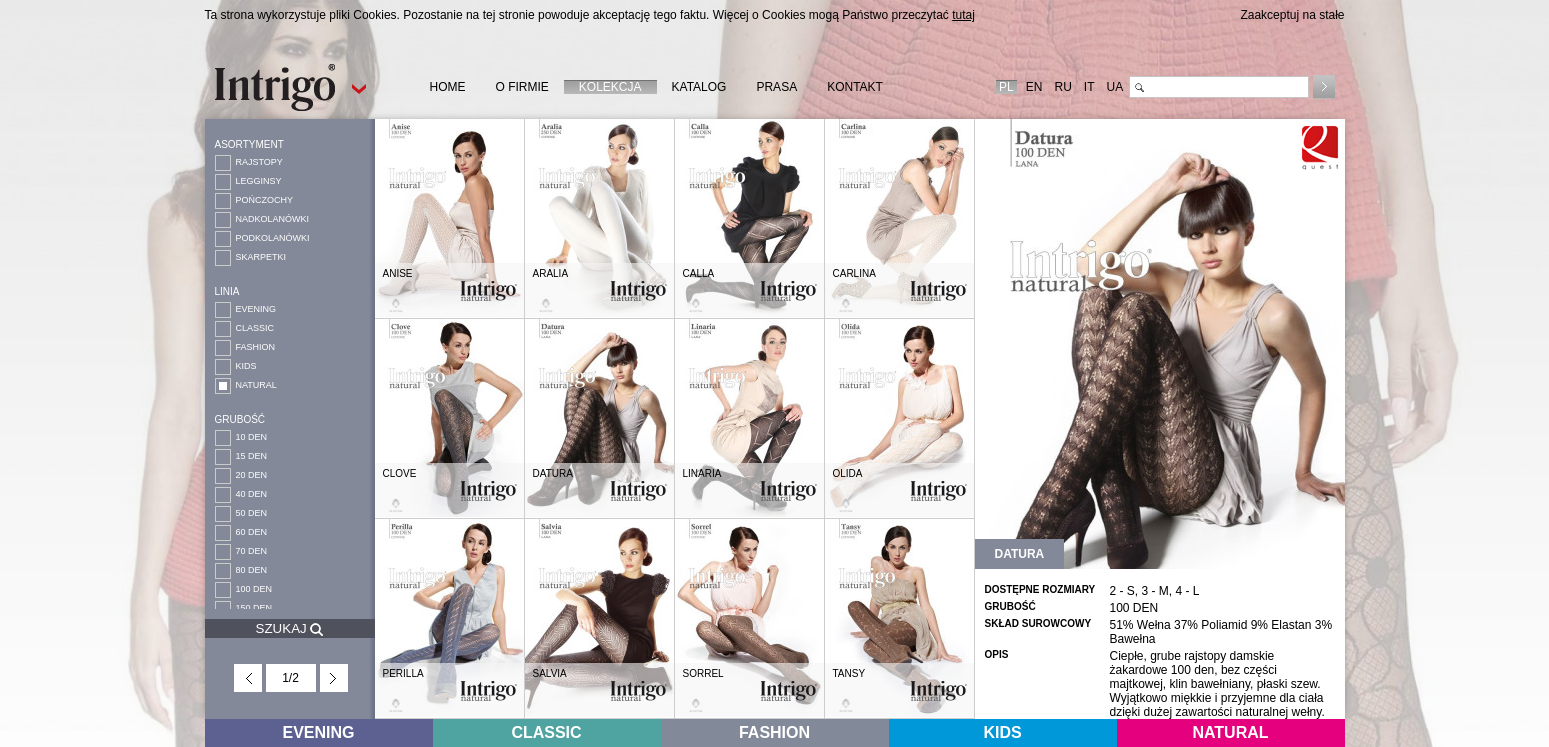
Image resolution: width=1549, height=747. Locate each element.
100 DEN (254, 589)
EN (1034, 87)
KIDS (246, 366)
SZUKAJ (290, 628)
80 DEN (252, 570)
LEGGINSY (259, 181)
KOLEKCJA (610, 87)
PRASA (776, 87)
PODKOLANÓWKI (273, 238)
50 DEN (252, 513)
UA (1114, 87)
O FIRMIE (522, 87)
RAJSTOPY (259, 162)
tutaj (963, 15)
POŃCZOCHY (265, 200)
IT (1089, 87)
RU (1062, 87)
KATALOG (699, 87)
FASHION (256, 347)
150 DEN (254, 608)
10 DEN (252, 437)
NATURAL (256, 385)
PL (1006, 87)
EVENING (256, 309)
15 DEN (252, 456)
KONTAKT (855, 87)
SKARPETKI (261, 257)
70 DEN (252, 551)
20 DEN (252, 475)
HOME (448, 87)
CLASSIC (255, 328)
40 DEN (252, 494)
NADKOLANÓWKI (273, 219)
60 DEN (252, 532)
